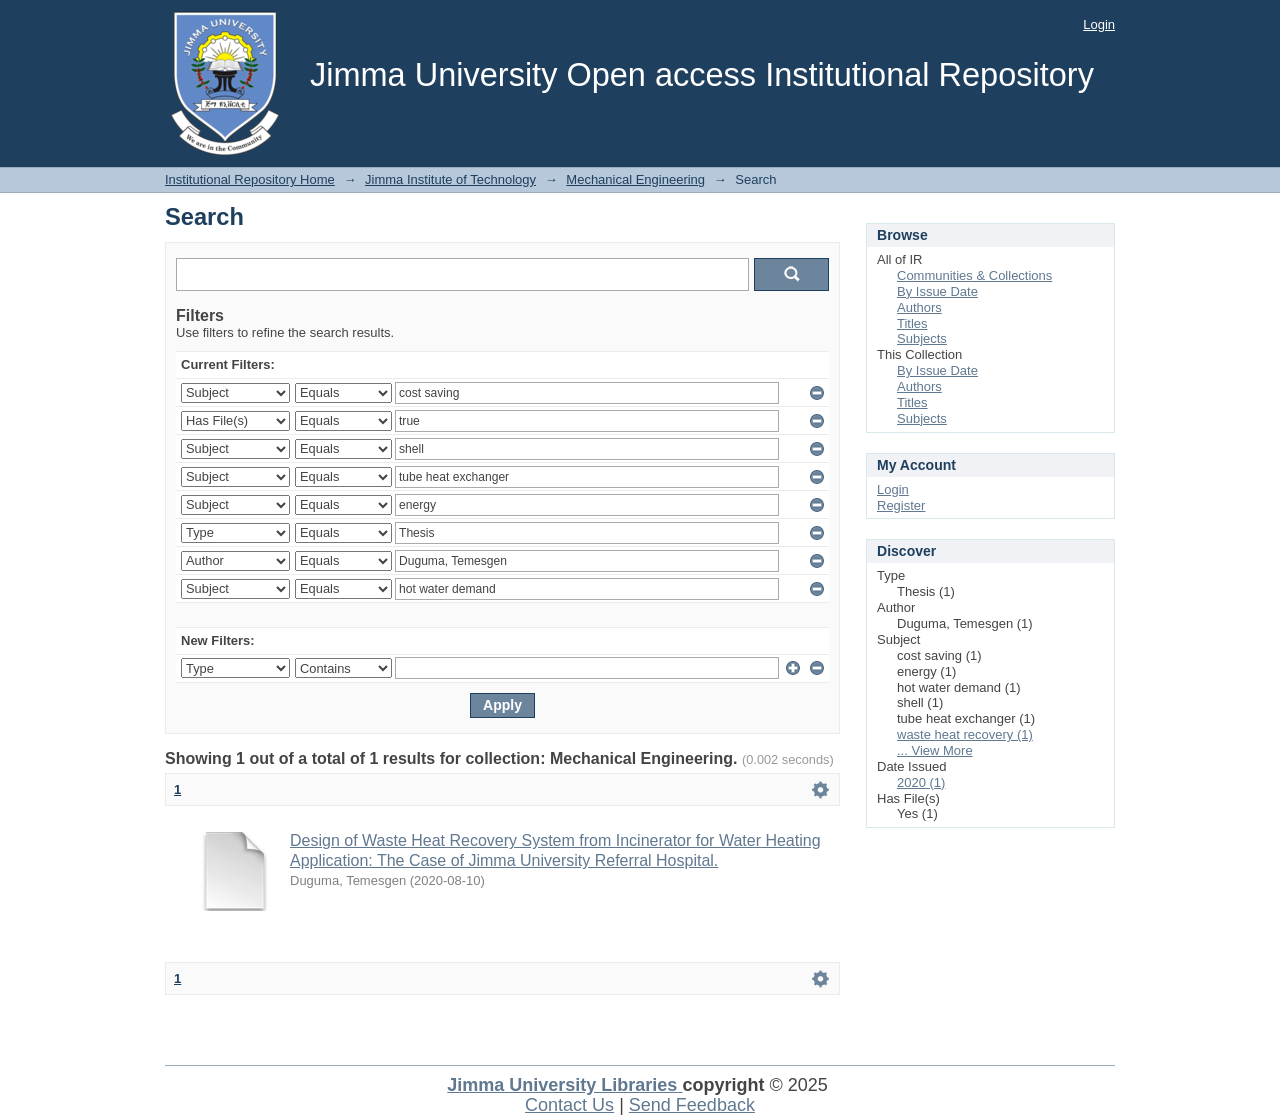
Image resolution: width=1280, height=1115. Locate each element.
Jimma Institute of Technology (450, 179)
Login (1099, 24)
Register (901, 505)
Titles (912, 323)
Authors (919, 307)
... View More (935, 750)
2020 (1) (921, 782)
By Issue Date (937, 291)
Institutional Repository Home (250, 179)
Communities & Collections (974, 275)
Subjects (922, 338)
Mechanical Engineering (635, 179)
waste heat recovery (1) (965, 734)
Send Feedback (692, 1105)
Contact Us (569, 1105)
